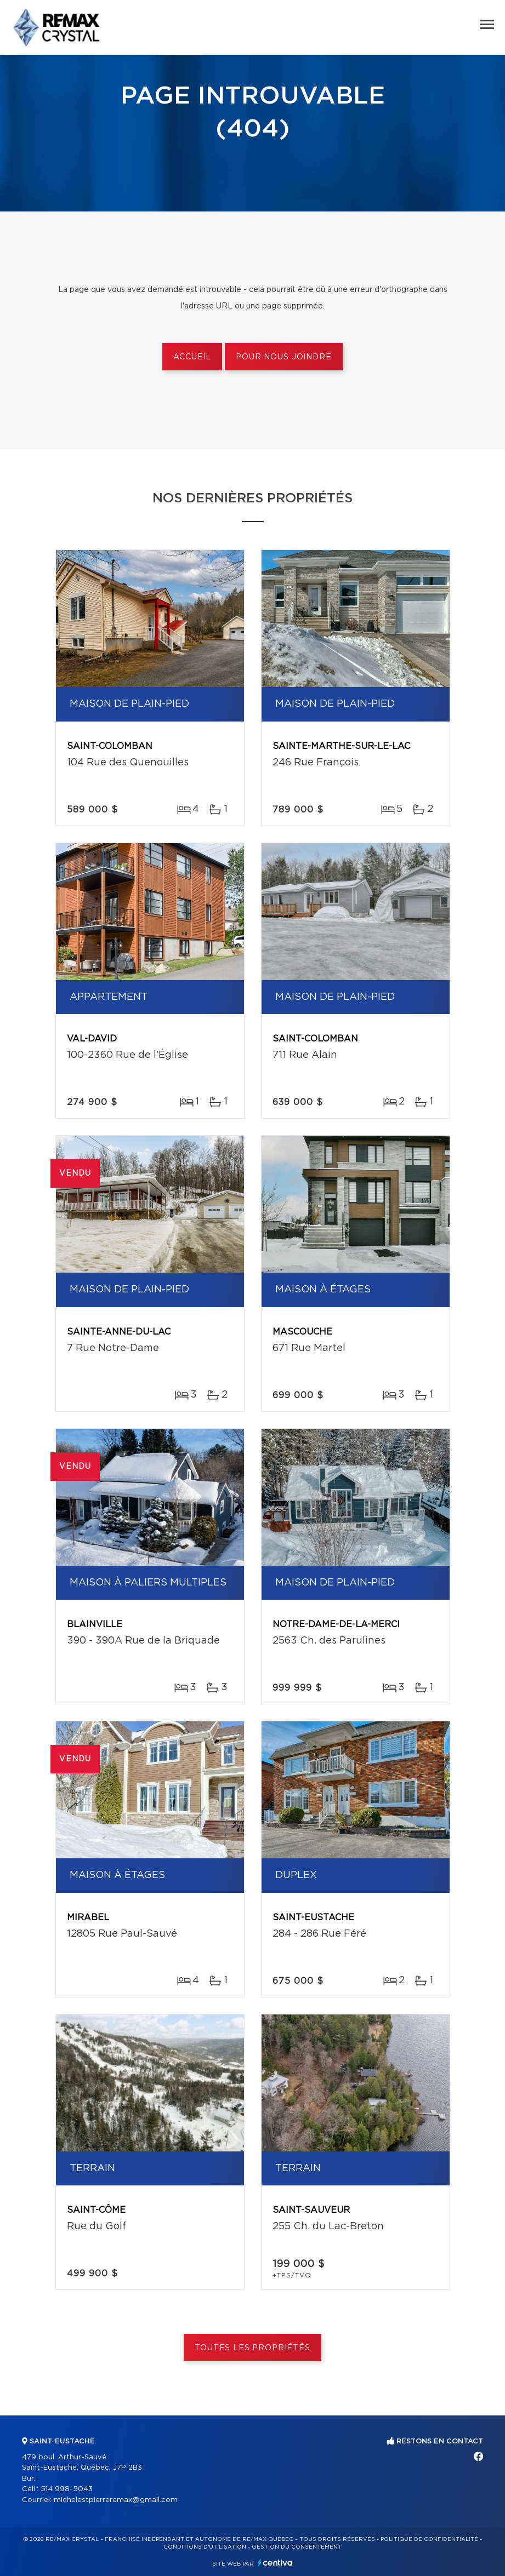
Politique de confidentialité (429, 2539)
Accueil (192, 357)
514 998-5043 (67, 2489)
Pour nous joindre (283, 357)
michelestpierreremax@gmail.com (116, 2500)
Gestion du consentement (297, 2547)
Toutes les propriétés (252, 2348)
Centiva (275, 2562)
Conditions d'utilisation (204, 2547)
